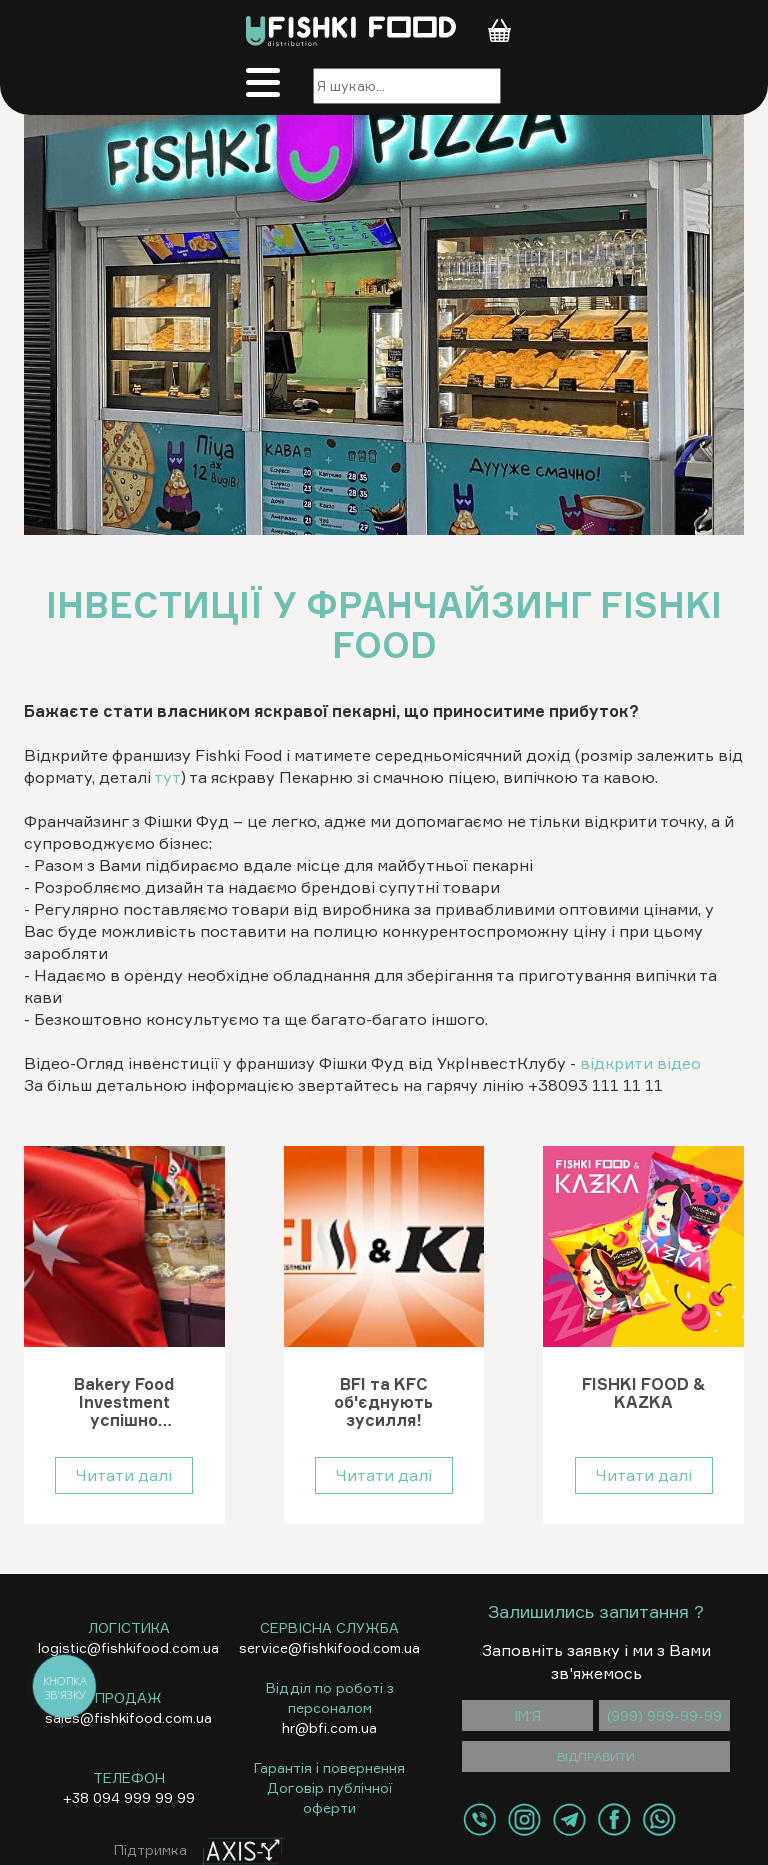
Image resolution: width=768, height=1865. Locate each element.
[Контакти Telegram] (569, 1819)
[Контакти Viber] (479, 1819)
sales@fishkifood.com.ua (128, 1717)
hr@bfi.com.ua (329, 1727)
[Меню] (268, 86)
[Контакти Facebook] (614, 1819)
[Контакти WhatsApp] (659, 1819)
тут (167, 777)
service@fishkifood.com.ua (329, 1647)
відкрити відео (640, 1063)
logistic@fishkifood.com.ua (128, 1647)
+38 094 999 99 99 (129, 1797)
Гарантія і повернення (329, 1767)
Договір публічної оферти (329, 1797)
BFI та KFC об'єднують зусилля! (383, 1402)
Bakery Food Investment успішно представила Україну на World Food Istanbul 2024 (124, 1402)
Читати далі (124, 1475)
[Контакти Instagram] (524, 1819)
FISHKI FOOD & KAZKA (644, 1393)
